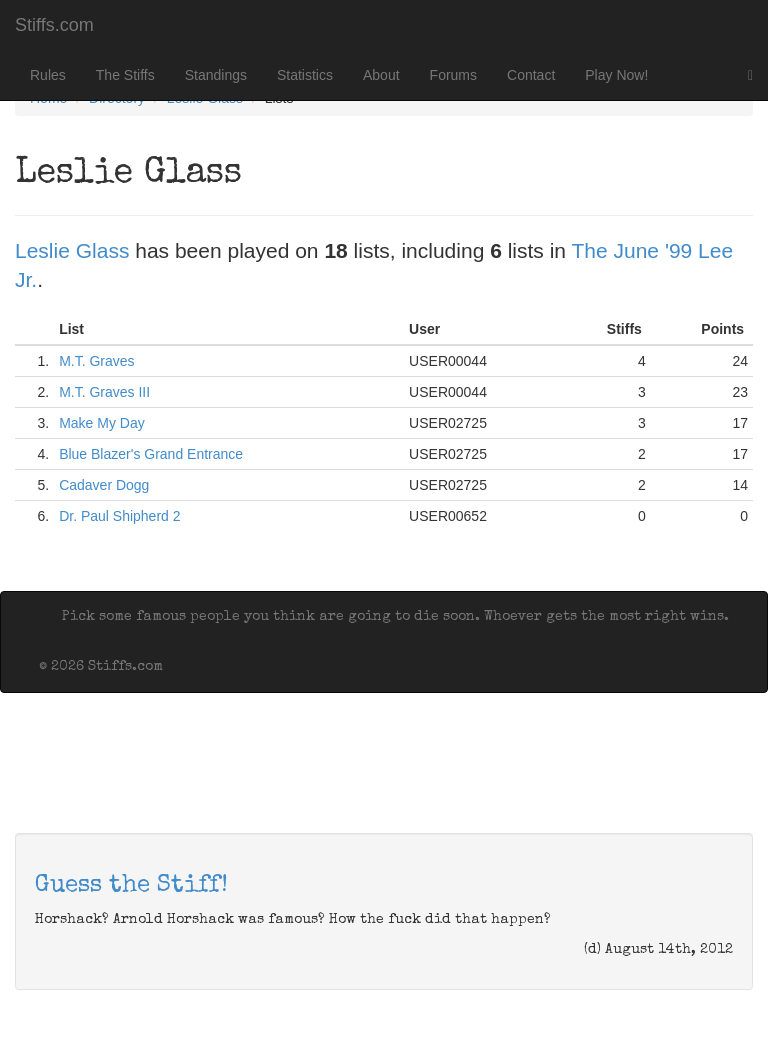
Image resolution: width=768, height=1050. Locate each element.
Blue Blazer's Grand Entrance (151, 454)
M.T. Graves (96, 361)
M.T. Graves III (104, 392)
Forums (453, 75)
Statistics (305, 75)
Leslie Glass (72, 250)
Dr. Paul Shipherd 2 (119, 516)
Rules (48, 75)
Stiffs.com (54, 25)
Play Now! (616, 75)
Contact (531, 75)
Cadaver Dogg (104, 485)
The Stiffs (125, 75)
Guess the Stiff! (131, 886)
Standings (216, 75)
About (381, 75)
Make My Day (102, 423)
